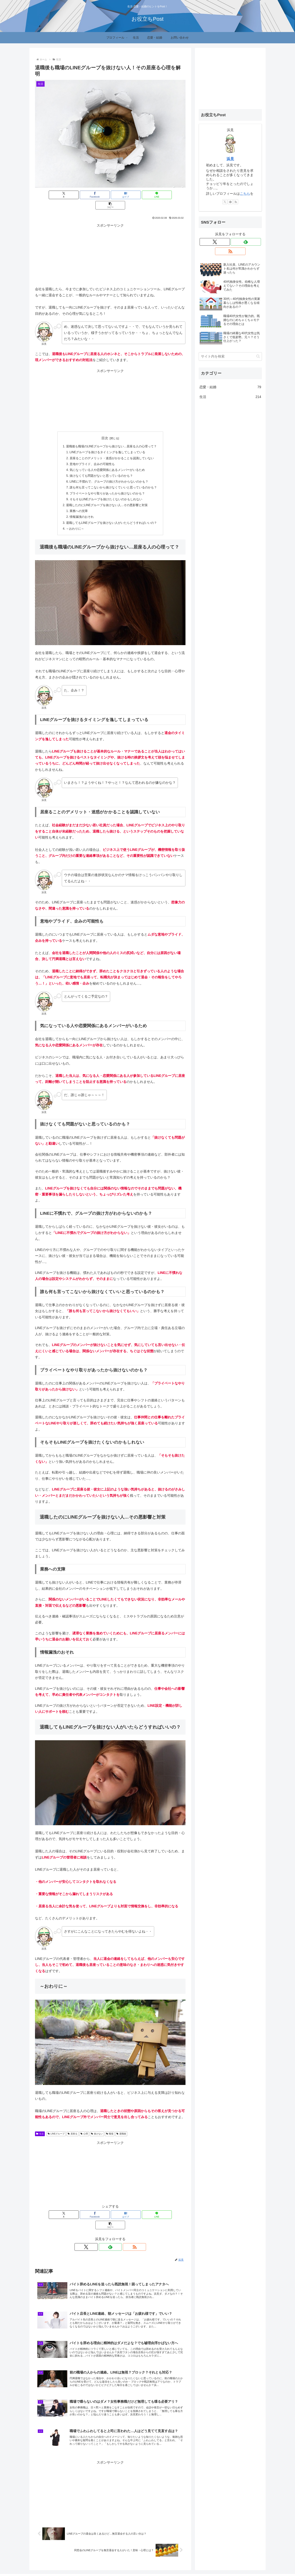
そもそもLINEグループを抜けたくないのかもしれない (106, 491)
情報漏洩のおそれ (82, 509)
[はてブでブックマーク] (110, 195)
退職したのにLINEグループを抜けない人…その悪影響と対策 (107, 497)
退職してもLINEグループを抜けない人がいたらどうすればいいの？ (111, 515)
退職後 (121, 2126)
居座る (72, 2126)
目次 (104, 428)
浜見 (230, 159)
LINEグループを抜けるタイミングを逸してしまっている (108, 442)
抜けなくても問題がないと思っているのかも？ (101, 466)
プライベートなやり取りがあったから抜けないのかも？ (107, 485)
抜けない (97, 2126)
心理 (84, 2126)
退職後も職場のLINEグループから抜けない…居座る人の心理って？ (111, 436)
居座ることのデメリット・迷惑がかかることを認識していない (112, 448)
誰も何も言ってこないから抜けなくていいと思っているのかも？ (113, 479)
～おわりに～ (75, 521)
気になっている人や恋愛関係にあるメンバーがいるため (107, 460)
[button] (161, 195)
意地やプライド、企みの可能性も (92, 454)
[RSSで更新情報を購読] (119, 2230)
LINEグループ (56, 2126)
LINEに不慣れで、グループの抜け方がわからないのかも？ (109, 472)
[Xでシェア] (60, 195)
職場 (109, 2126)
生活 (40, 2126)
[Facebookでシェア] (85, 195)
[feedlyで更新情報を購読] (110, 2230)
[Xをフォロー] (101, 2230)
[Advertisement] (110, 244)
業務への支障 (79, 503)
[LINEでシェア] (135, 195)
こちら (245, 194)
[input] (230, 356)
